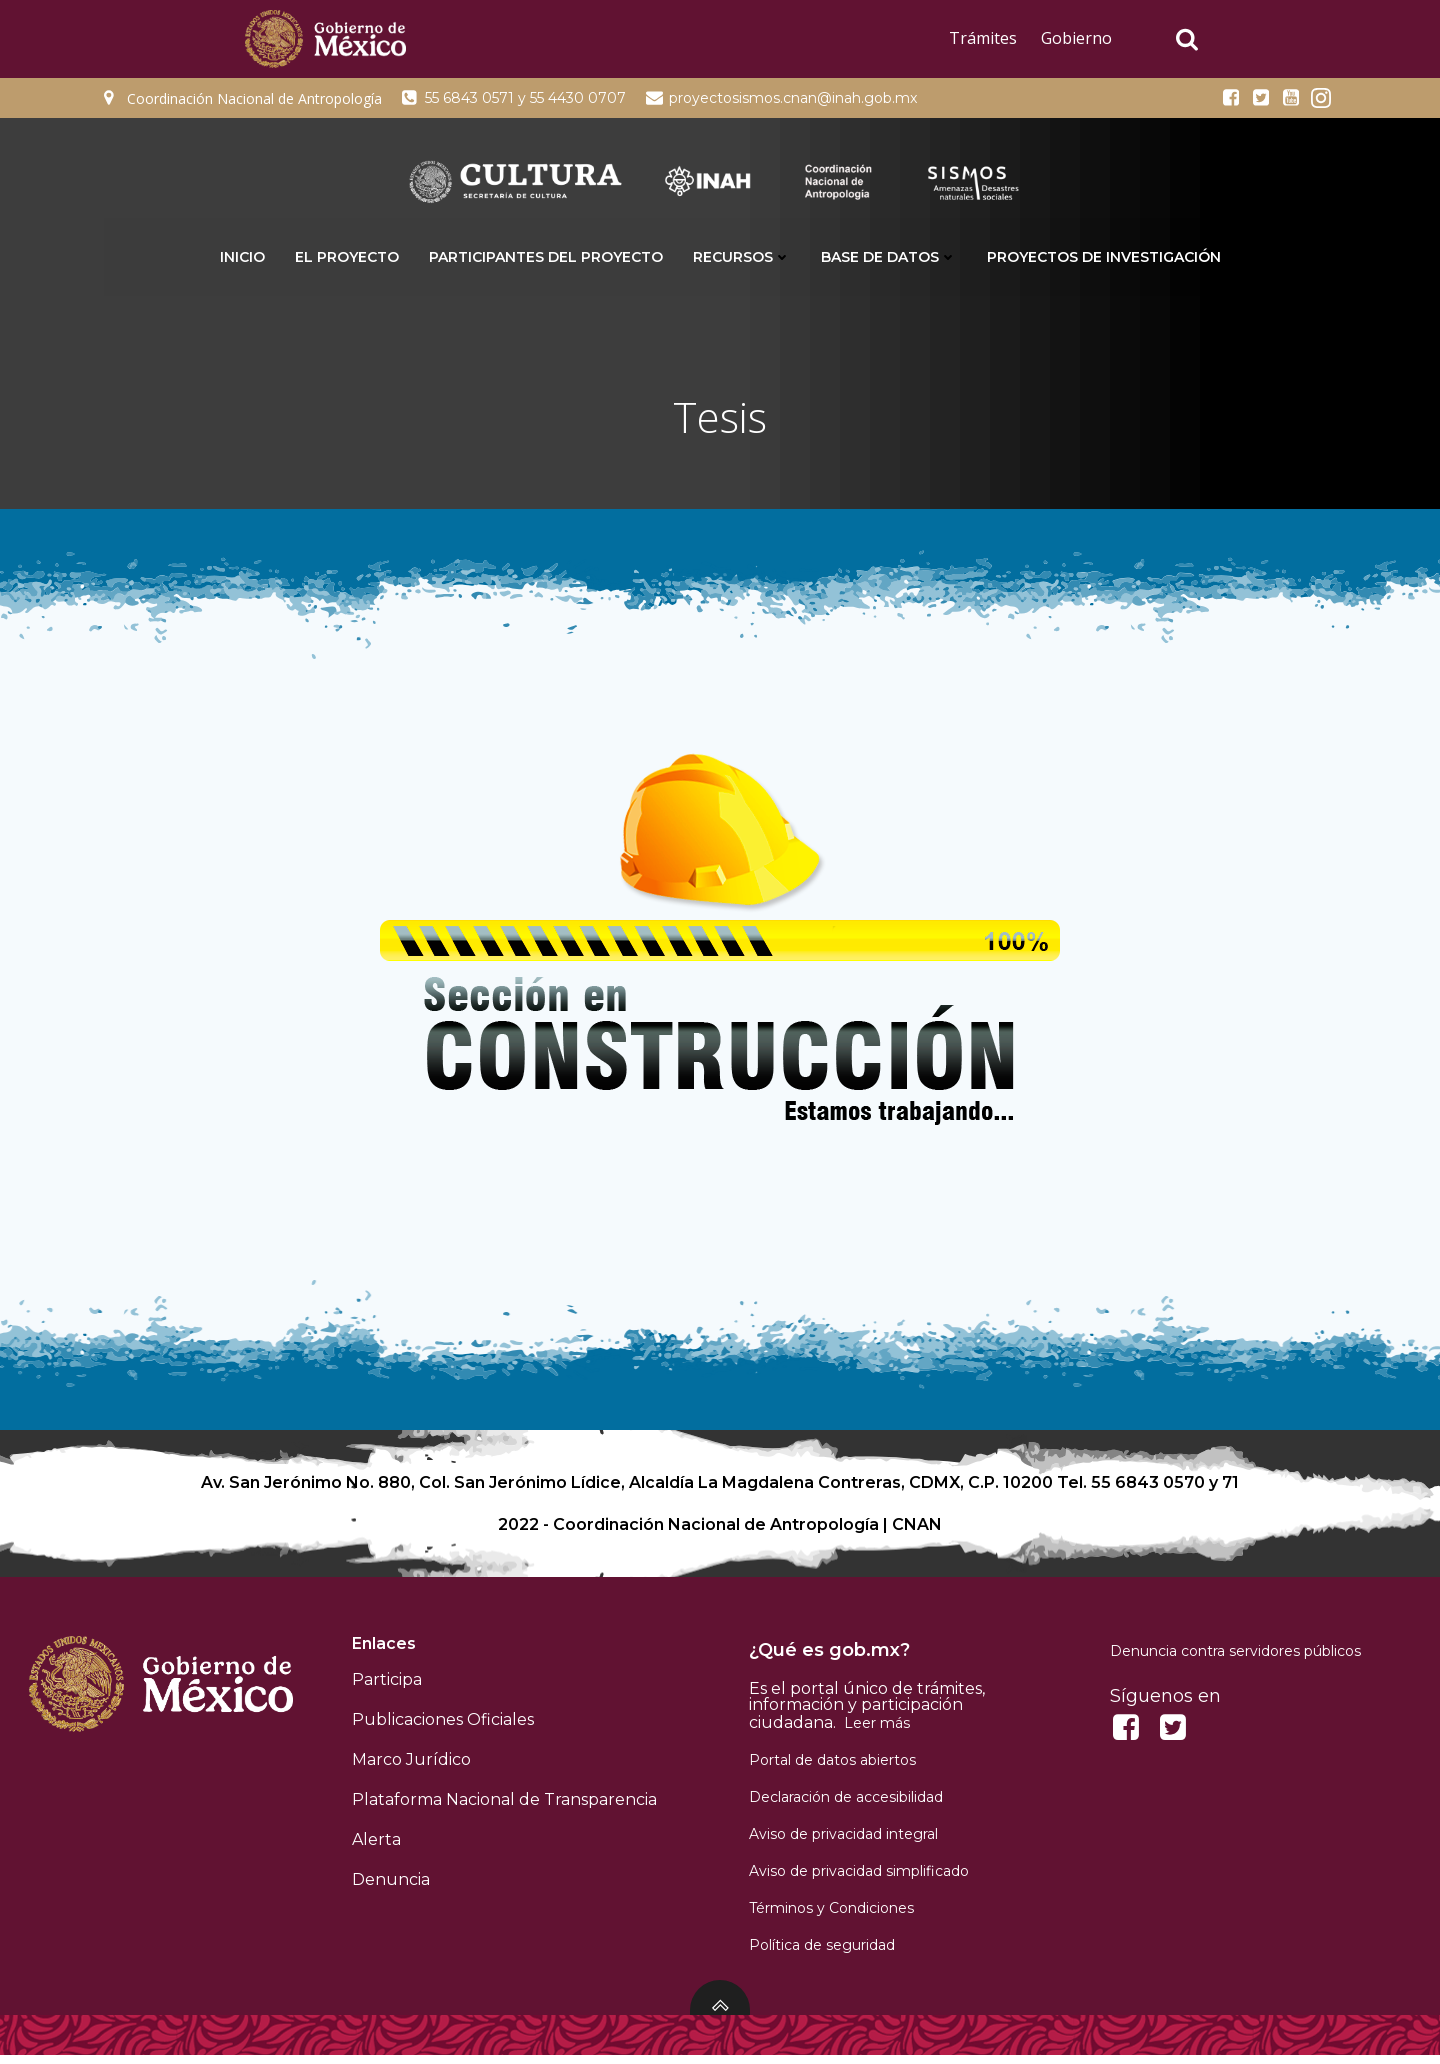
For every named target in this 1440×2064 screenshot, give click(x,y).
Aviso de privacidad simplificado (860, 1879)
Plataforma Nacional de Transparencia (505, 1807)
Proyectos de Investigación (1104, 256)
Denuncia (392, 1887)
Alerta (377, 1847)
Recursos (742, 256)
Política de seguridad (823, 1953)
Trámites (983, 38)
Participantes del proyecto (546, 256)
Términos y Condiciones (832, 1916)
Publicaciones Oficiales (444, 1727)
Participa (388, 1687)
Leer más (878, 1731)
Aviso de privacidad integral (844, 1842)
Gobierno (1076, 38)
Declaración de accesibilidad (847, 1805)
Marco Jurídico (412, 1767)
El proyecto (347, 256)
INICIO (242, 256)
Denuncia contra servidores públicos (1235, 1659)
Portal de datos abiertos (833, 1768)
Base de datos (889, 256)
